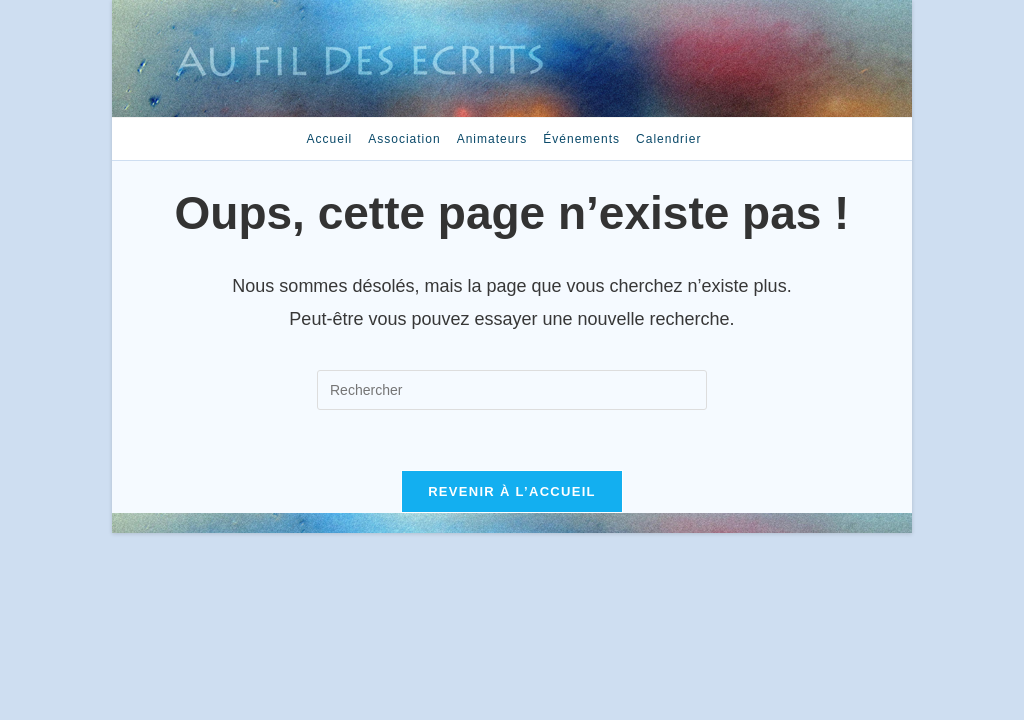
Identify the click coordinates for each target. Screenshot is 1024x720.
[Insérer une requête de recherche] (512, 390)
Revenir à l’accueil (512, 491)
